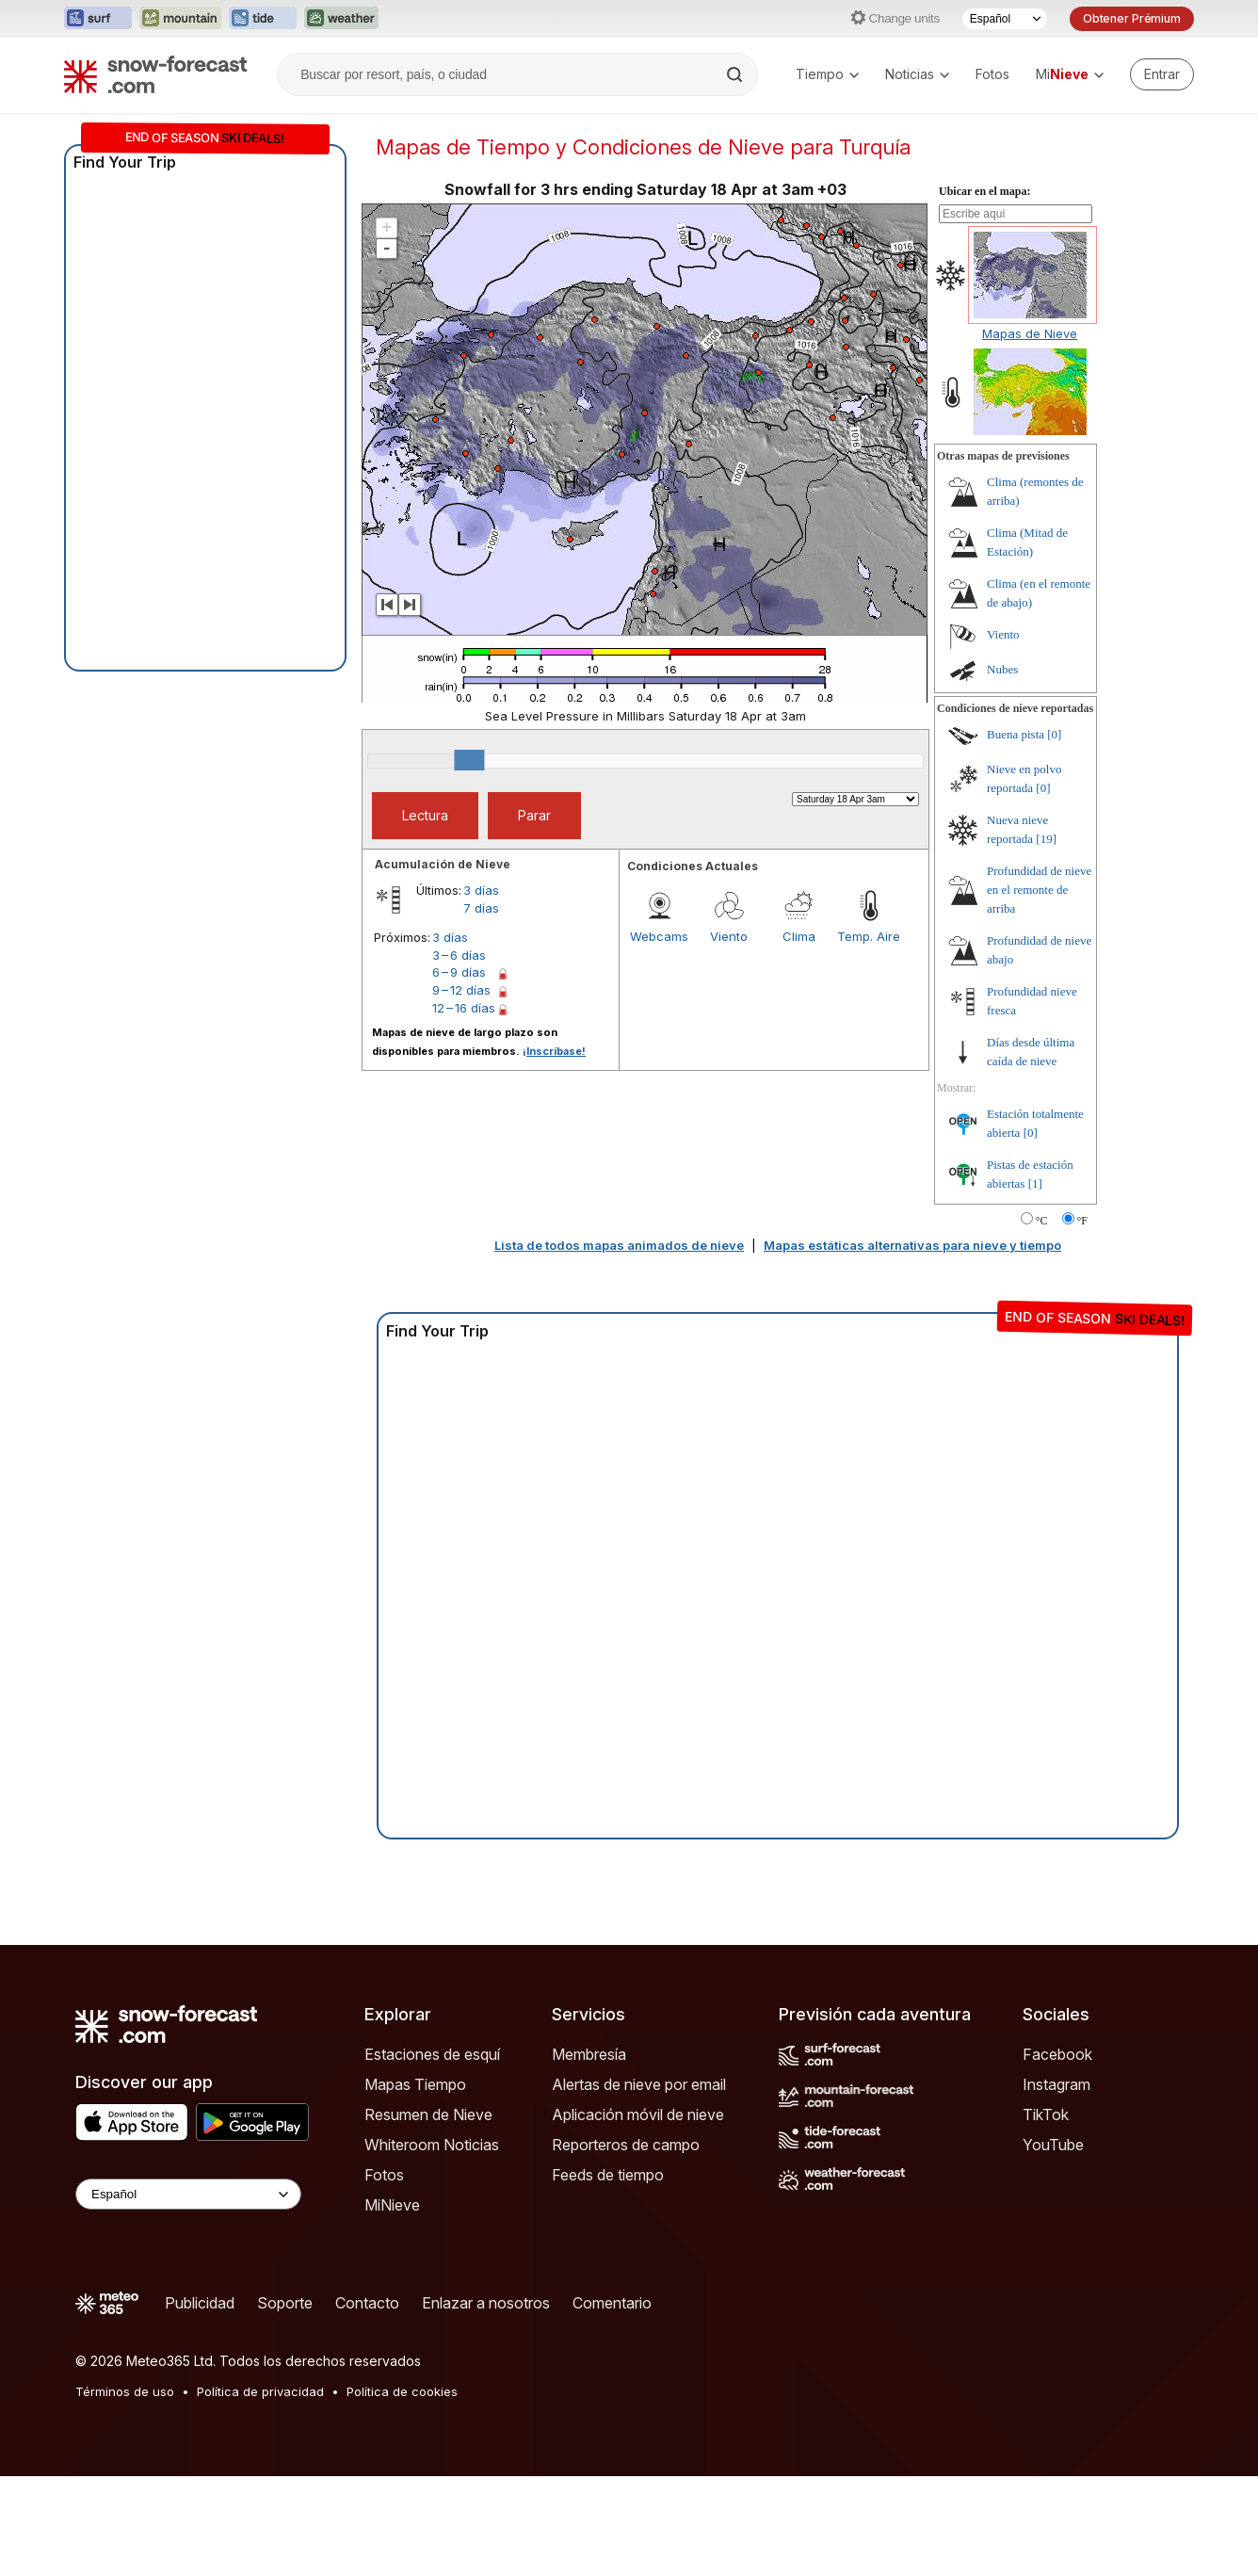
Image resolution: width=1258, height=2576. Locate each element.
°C (1042, 1220)
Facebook (1057, 2054)
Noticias (917, 74)
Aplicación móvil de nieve (638, 2114)
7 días (481, 907)
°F (1082, 1220)
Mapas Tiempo (415, 2084)
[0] (1054, 734)
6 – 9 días (459, 972)
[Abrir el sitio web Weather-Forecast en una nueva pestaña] (341, 19)
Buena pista (1015, 734)
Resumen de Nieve (428, 2114)
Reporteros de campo (626, 2144)
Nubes (1002, 669)
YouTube (1053, 2144)
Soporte (285, 2302)
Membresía (589, 2054)
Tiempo (827, 74)
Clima (798, 936)
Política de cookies (402, 2391)
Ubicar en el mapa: (984, 191)
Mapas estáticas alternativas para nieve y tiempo (912, 1245)
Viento (729, 936)
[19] (1046, 839)
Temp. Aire (868, 936)
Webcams (659, 936)
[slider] (469, 760)
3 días (481, 890)
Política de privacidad (260, 2391)
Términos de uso (124, 2391)
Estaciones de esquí (432, 2054)
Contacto (367, 2302)
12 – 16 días (463, 1007)
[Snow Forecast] (155, 74)
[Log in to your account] (1162, 74)
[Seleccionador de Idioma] (1004, 18)
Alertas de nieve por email (639, 2084)
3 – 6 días (459, 955)
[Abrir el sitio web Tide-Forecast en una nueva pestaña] (263, 19)
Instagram (1056, 2084)
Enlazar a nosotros (486, 2302)
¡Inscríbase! (554, 1051)
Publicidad (199, 2302)
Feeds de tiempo (608, 2174)
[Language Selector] (188, 2194)
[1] (1035, 1183)
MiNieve (392, 2204)
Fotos (992, 74)
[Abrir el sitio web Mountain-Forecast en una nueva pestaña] (180, 19)
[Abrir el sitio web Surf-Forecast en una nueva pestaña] (98, 19)
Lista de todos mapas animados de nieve (619, 1245)
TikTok (1046, 2114)
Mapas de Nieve (1029, 333)
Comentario (612, 2302)
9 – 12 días (461, 989)
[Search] (736, 74)
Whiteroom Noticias (431, 2144)
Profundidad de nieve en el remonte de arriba (1039, 889)
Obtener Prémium (1132, 18)
